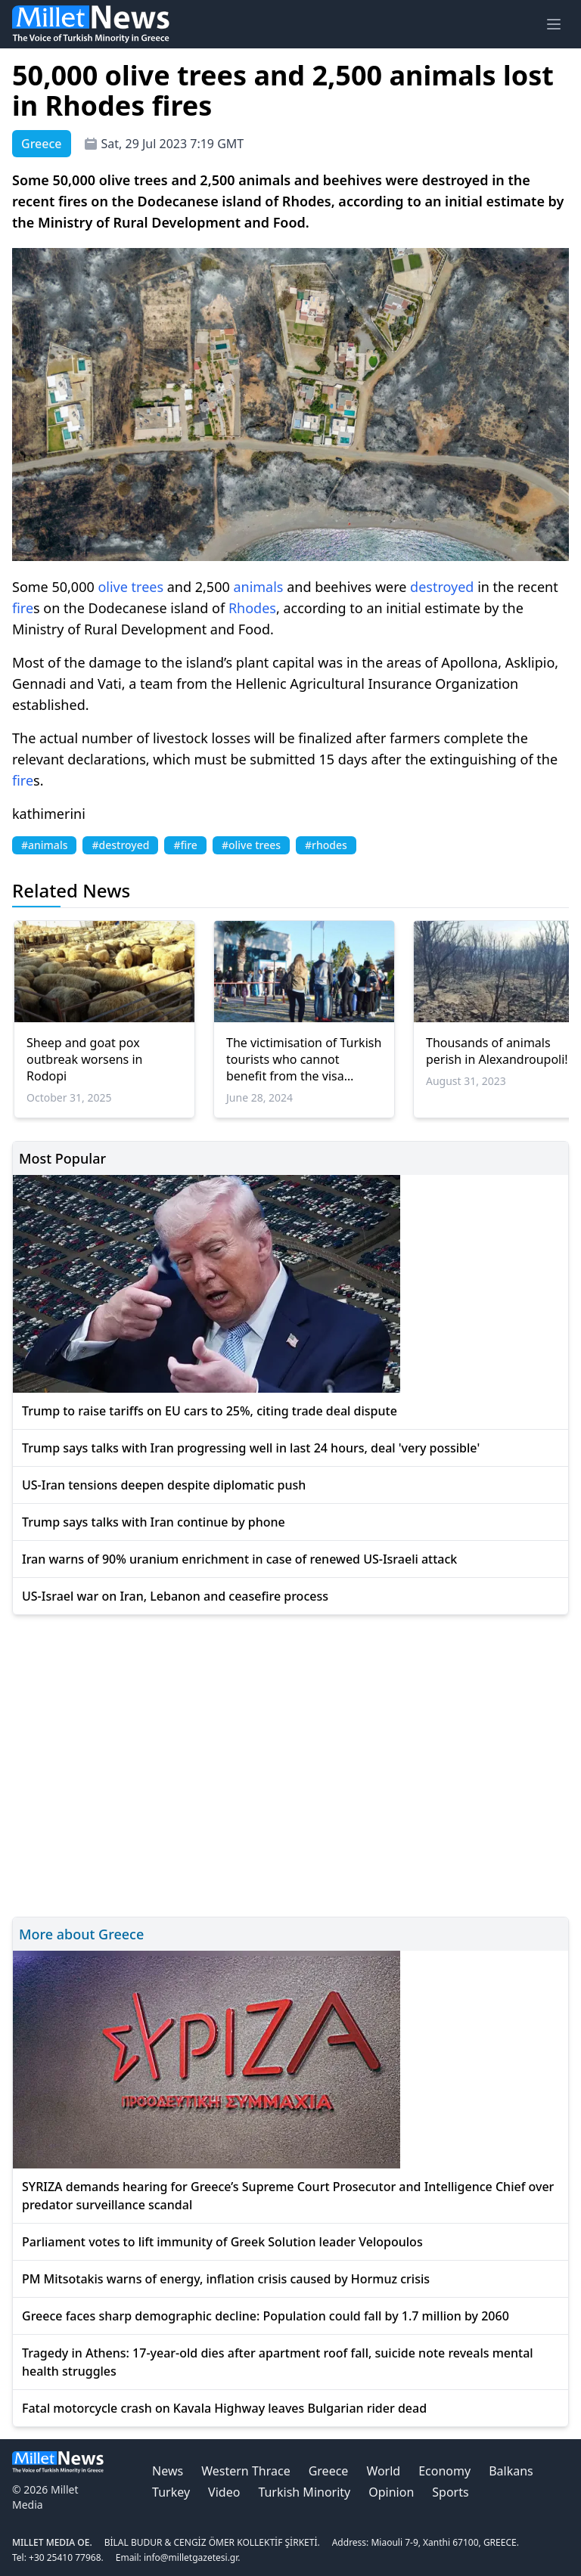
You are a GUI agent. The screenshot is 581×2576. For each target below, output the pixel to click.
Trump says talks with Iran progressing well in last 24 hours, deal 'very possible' (251, 1448)
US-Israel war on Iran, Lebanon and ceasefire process (175, 1596)
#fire (185, 845)
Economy (444, 2471)
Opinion (391, 2492)
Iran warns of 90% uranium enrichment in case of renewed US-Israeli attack (239, 1559)
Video (224, 2492)
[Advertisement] (290, 1763)
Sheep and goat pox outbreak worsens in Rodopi (84, 1059)
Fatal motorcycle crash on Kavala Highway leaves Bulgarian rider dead (224, 2408)
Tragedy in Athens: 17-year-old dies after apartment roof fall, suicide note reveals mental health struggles (277, 2362)
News (167, 2471)
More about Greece (81, 1934)
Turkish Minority (304, 2492)
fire (22, 608)
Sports (450, 2492)
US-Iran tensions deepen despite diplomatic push (164, 1485)
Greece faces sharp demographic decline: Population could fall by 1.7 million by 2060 (265, 2316)
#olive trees (251, 845)
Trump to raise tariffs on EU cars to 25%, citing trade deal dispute (209, 1411)
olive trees (130, 587)
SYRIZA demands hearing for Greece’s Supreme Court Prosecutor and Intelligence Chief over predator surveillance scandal (288, 2195)
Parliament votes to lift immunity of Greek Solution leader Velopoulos (222, 2241)
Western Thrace (245, 2471)
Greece (329, 2471)
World (383, 2471)
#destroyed (120, 845)
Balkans (511, 2471)
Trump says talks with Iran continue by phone (153, 1522)
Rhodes (252, 608)
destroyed (442, 587)
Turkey (171, 2492)
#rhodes (326, 845)
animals (258, 587)
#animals (44, 845)
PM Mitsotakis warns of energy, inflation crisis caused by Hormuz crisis (226, 2279)
